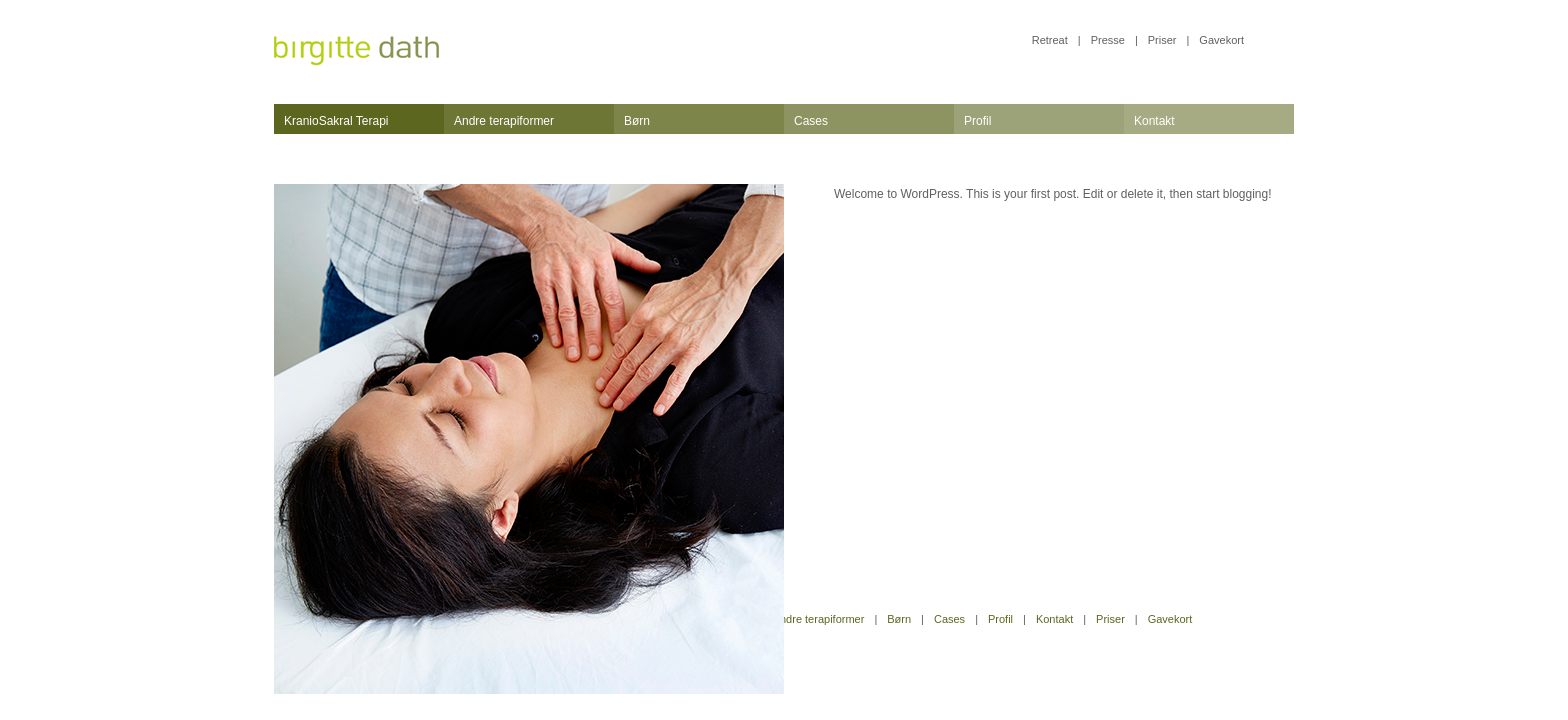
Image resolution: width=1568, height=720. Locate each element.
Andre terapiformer (504, 121)
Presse (1108, 40)
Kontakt (1154, 121)
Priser (1162, 40)
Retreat (1050, 40)
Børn (637, 121)
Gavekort (1221, 40)
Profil (977, 121)
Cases (811, 121)
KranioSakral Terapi (336, 121)
